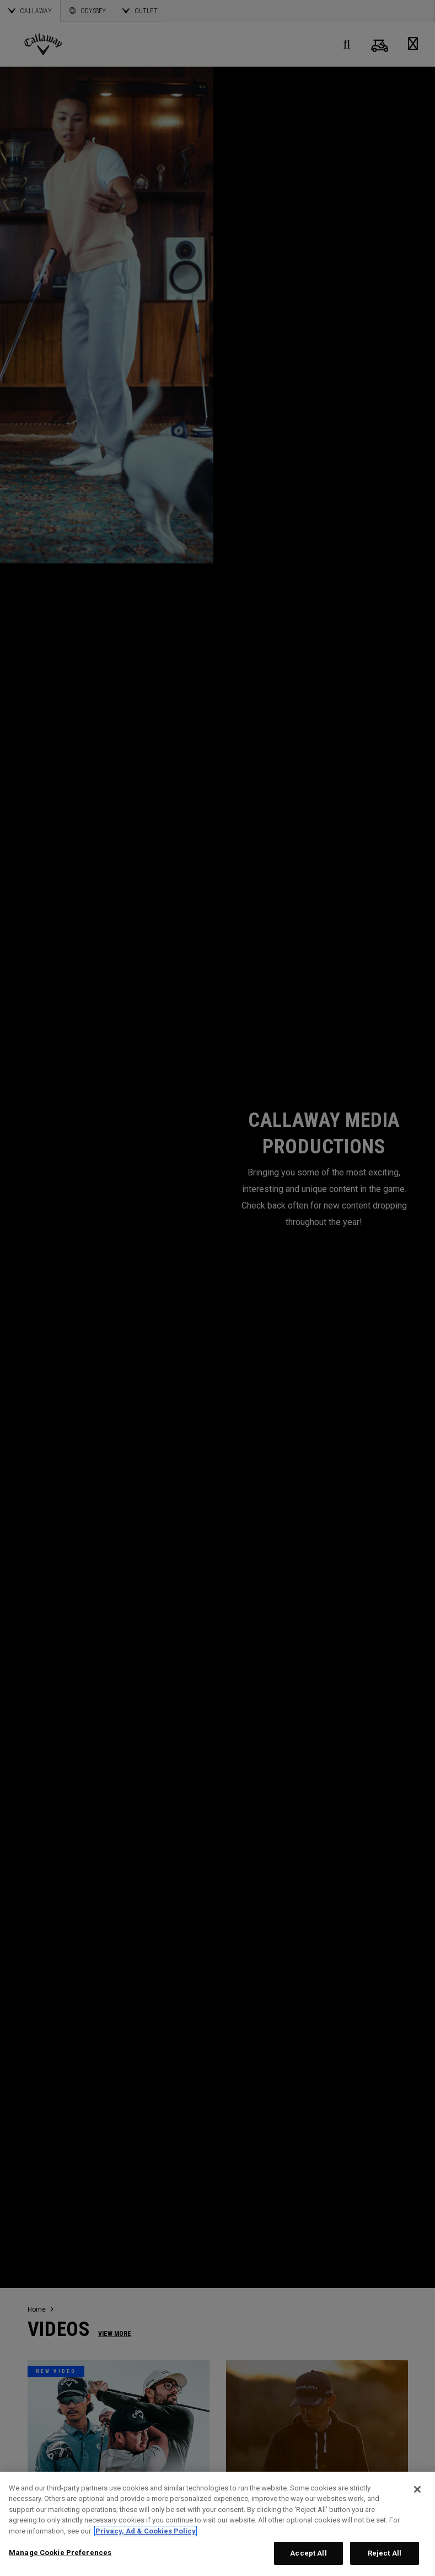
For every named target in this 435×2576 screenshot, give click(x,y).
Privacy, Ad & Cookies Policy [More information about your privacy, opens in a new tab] (145, 2531)
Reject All (384, 2553)
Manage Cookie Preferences (60, 2552)
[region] (217, 2524)
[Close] (417, 2489)
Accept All (308, 2553)
